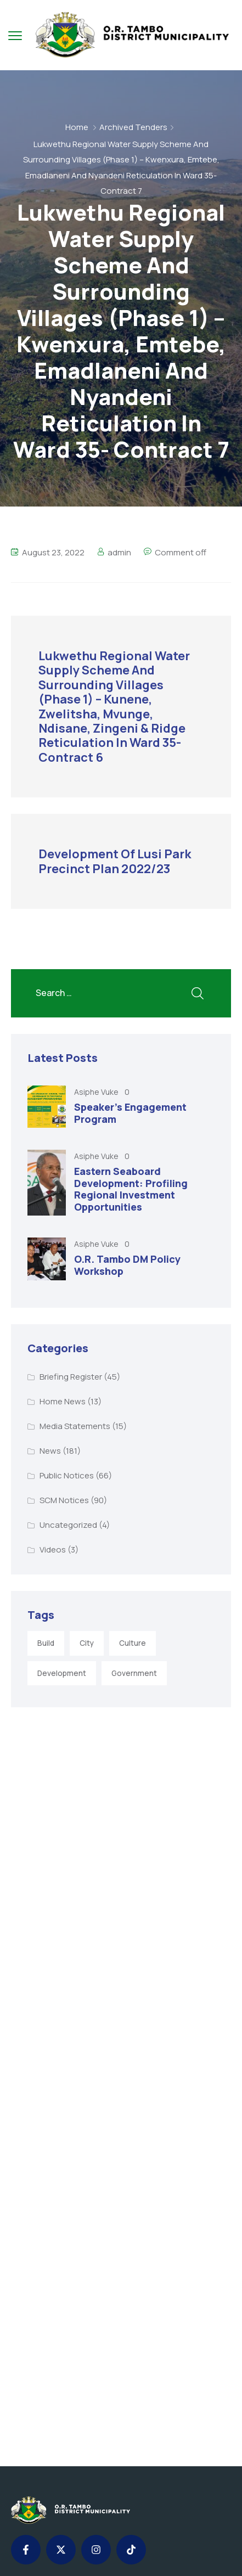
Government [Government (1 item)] (134, 1673)
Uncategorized (68, 1525)
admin (119, 552)
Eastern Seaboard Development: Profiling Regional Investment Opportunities (131, 1189)
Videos (53, 1549)
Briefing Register (71, 1376)
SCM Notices (64, 1500)
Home (76, 127)
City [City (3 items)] (87, 1643)
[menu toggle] (15, 35)
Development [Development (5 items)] (61, 1673)
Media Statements (75, 1426)
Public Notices (67, 1475)
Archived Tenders (133, 127)
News (50, 1450)
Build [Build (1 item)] (45, 1643)
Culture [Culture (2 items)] (132, 1643)
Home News (63, 1401)
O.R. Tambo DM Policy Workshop (127, 1265)
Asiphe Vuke (97, 1092)
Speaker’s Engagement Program (130, 1113)
